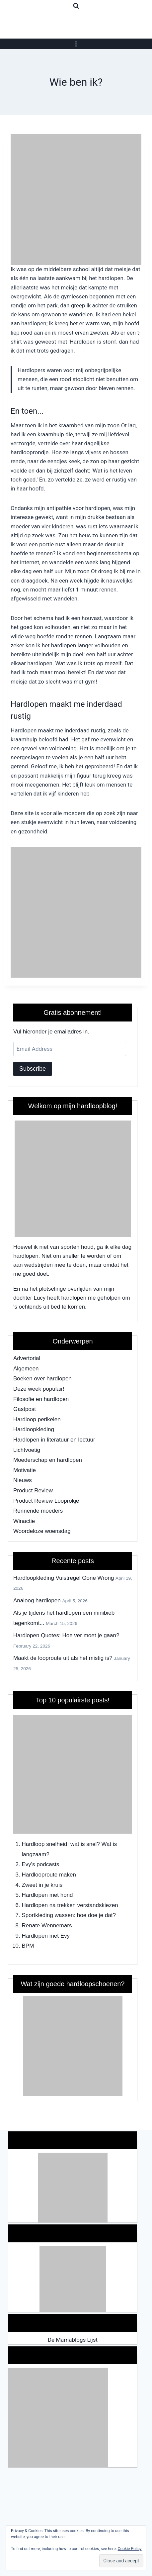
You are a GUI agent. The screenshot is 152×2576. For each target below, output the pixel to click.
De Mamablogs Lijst (73, 2339)
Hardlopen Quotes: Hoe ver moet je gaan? (66, 1635)
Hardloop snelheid (44, 1844)
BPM (28, 1946)
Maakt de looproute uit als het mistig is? (63, 1658)
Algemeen (26, 1368)
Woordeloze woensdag (42, 1531)
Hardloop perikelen (37, 1419)
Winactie (24, 1521)
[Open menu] (76, 44)
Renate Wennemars (47, 1925)
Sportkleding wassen (48, 1915)
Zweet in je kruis (42, 1885)
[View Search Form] (76, 6)
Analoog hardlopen (37, 1600)
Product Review (33, 1490)
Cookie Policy (130, 2548)
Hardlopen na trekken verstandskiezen (70, 1905)
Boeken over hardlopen (42, 1378)
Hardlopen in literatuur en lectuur (54, 1440)
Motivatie (24, 1470)
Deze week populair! (38, 1389)
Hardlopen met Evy (46, 1936)
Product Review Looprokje (46, 1501)
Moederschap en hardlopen (47, 1460)
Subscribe (32, 1068)
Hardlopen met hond (47, 1895)
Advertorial (26, 1358)
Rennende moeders (38, 1511)
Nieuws (22, 1480)
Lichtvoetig (26, 1450)
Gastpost (24, 1409)
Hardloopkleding (33, 1429)
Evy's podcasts (40, 1864)
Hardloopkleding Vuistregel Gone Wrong (63, 1578)
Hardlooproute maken (49, 1875)
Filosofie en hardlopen (41, 1399)
